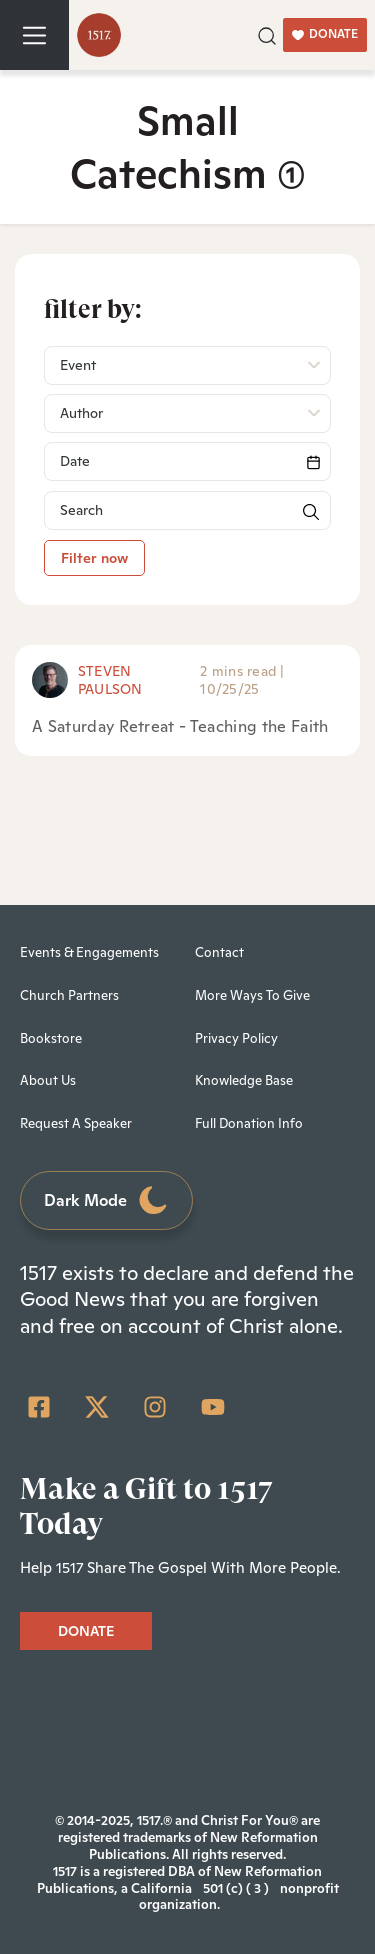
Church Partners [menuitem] (69, 995)
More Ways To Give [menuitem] (252, 995)
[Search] (187, 461)
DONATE (325, 34)
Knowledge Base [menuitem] (244, 1080)
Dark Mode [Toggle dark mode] (107, 1200)
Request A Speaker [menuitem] (76, 1123)
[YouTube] (213, 1407)
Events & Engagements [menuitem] (89, 952)
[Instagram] (155, 1407)
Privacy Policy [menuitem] (236, 1038)
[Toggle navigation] (34, 35)
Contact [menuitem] (219, 952)
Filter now (94, 558)
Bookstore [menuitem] (51, 1038)
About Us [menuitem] (48, 1080)
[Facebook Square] (39, 1407)
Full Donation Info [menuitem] (249, 1123)
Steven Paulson (110, 680)
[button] (267, 34)
